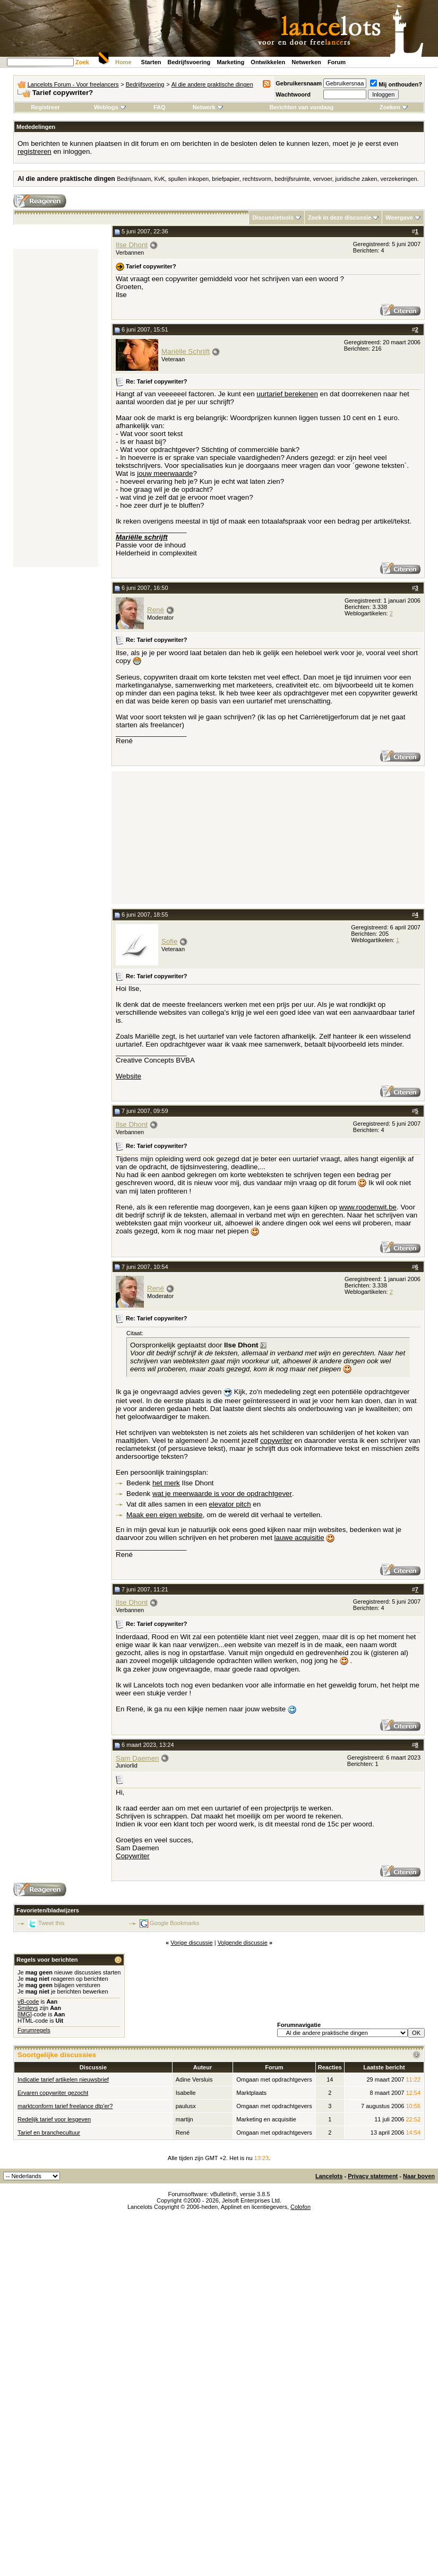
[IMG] (25, 2014)
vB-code (28, 2001)
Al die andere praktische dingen (212, 84)
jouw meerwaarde (165, 473)
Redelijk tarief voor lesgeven (54, 2119)
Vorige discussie (191, 1942)
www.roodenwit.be (368, 1207)
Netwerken (306, 62)
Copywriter (133, 1856)
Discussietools (273, 217)
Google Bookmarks (175, 1923)
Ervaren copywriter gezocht (53, 2093)
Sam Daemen (137, 1758)
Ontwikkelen (268, 62)
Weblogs (110, 107)
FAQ (159, 107)
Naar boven (419, 2176)
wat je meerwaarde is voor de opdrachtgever (222, 1494)
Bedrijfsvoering (189, 62)
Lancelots (328, 2176)
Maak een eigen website (164, 1515)
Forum (337, 62)
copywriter (276, 1440)
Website (128, 1076)
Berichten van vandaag (301, 107)
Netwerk (208, 107)
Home (123, 62)
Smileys (28, 2008)
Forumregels (34, 2030)
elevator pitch (230, 1504)
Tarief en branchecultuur (49, 2132)
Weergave (399, 217)
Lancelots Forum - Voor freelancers (73, 84)
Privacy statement (373, 2176)
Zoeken (394, 107)
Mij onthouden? (396, 84)
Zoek (82, 62)
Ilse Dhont (132, 245)
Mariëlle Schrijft (185, 351)
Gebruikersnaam (299, 83)
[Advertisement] (55, 408)
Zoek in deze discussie (339, 217)
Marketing (230, 62)
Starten (151, 62)
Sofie (169, 941)
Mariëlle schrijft (142, 537)
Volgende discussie (243, 1942)
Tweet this (51, 1923)
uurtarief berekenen (287, 394)
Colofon (300, 2207)
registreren (34, 151)
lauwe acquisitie (299, 1538)
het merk (166, 1483)
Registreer (45, 107)
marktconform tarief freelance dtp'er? (65, 2106)
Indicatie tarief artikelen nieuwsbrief (63, 2079)
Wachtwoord (293, 94)
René (155, 610)
